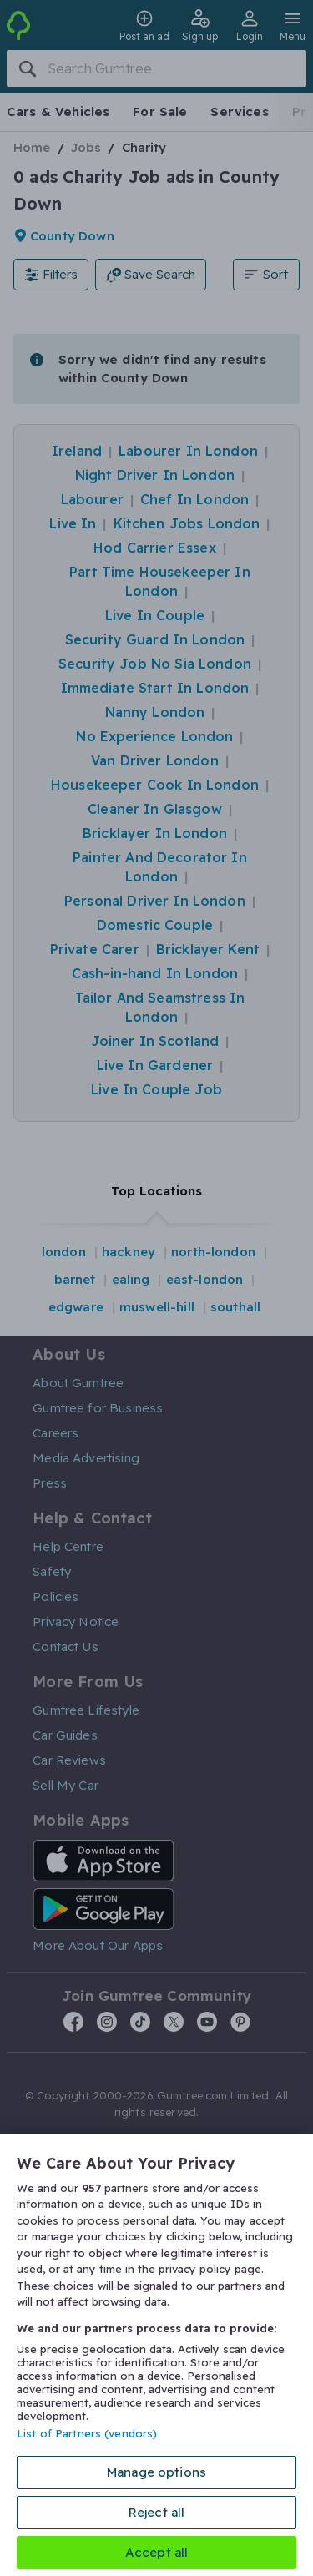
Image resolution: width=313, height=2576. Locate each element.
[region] (156, 2355)
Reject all (157, 2512)
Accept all (157, 2552)
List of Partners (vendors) (87, 2433)
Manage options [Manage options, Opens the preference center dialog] (156, 2472)
